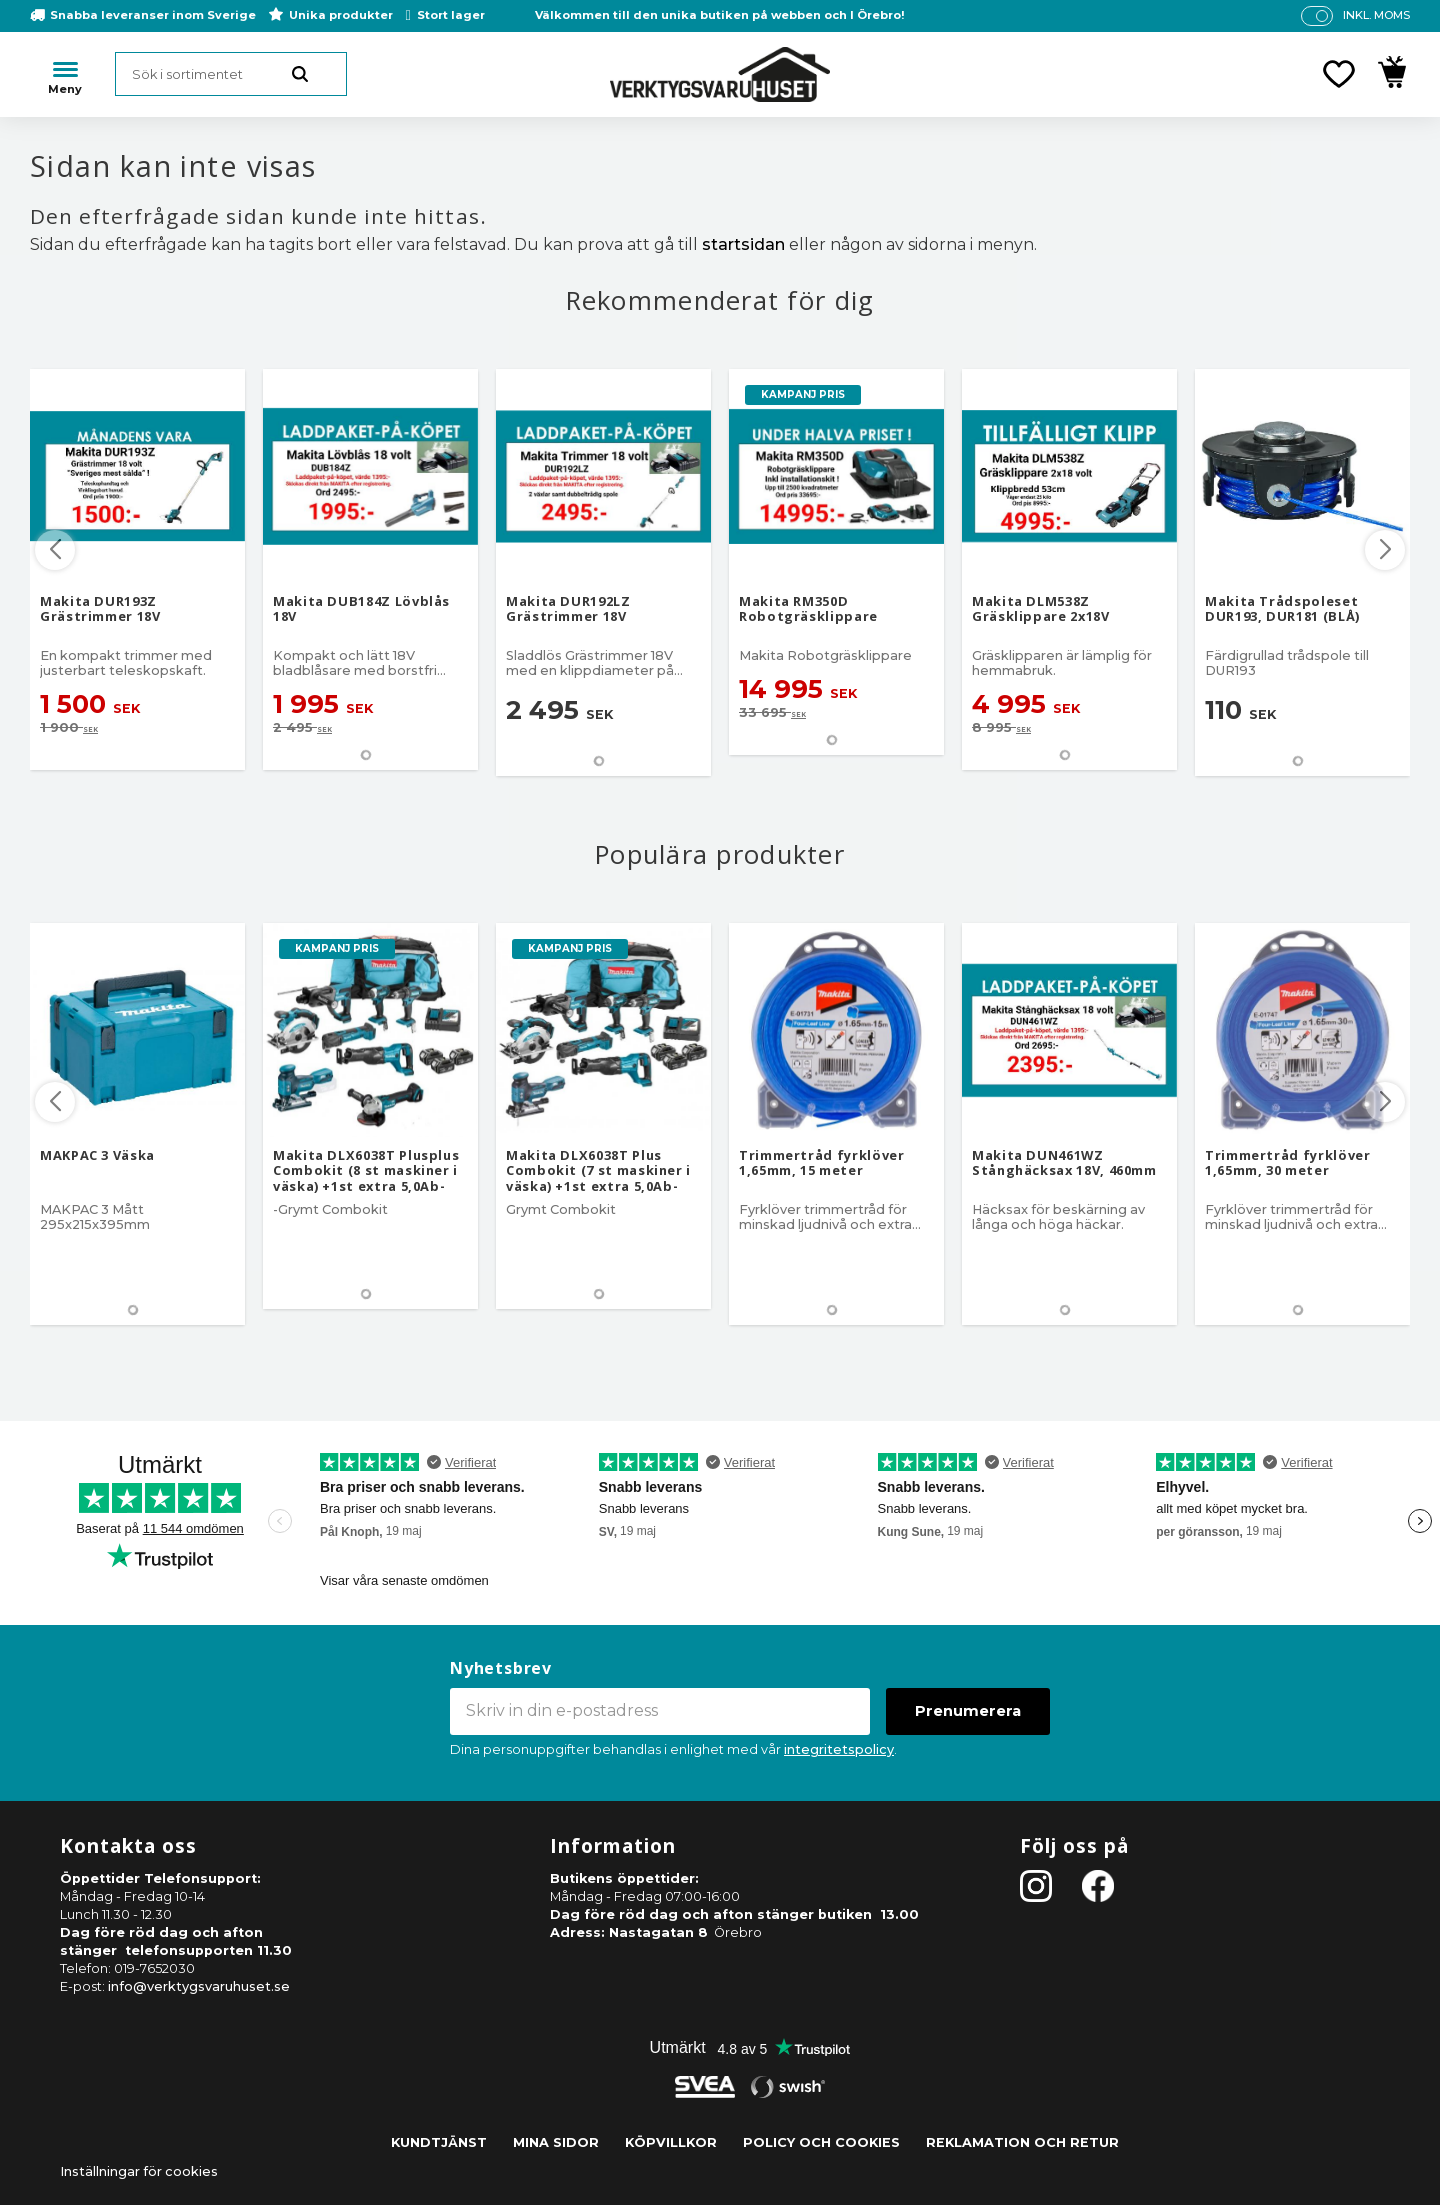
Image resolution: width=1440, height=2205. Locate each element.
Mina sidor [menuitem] (556, 2142)
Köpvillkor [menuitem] (671, 2142)
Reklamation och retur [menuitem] (1022, 2142)
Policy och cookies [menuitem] (821, 2142)
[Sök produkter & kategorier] (231, 74)
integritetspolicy (839, 1749)
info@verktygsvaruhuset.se (199, 1986)
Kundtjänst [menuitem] (439, 2142)
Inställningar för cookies (139, 2171)
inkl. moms (1376, 15)
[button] (1339, 74)
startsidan (743, 244)
